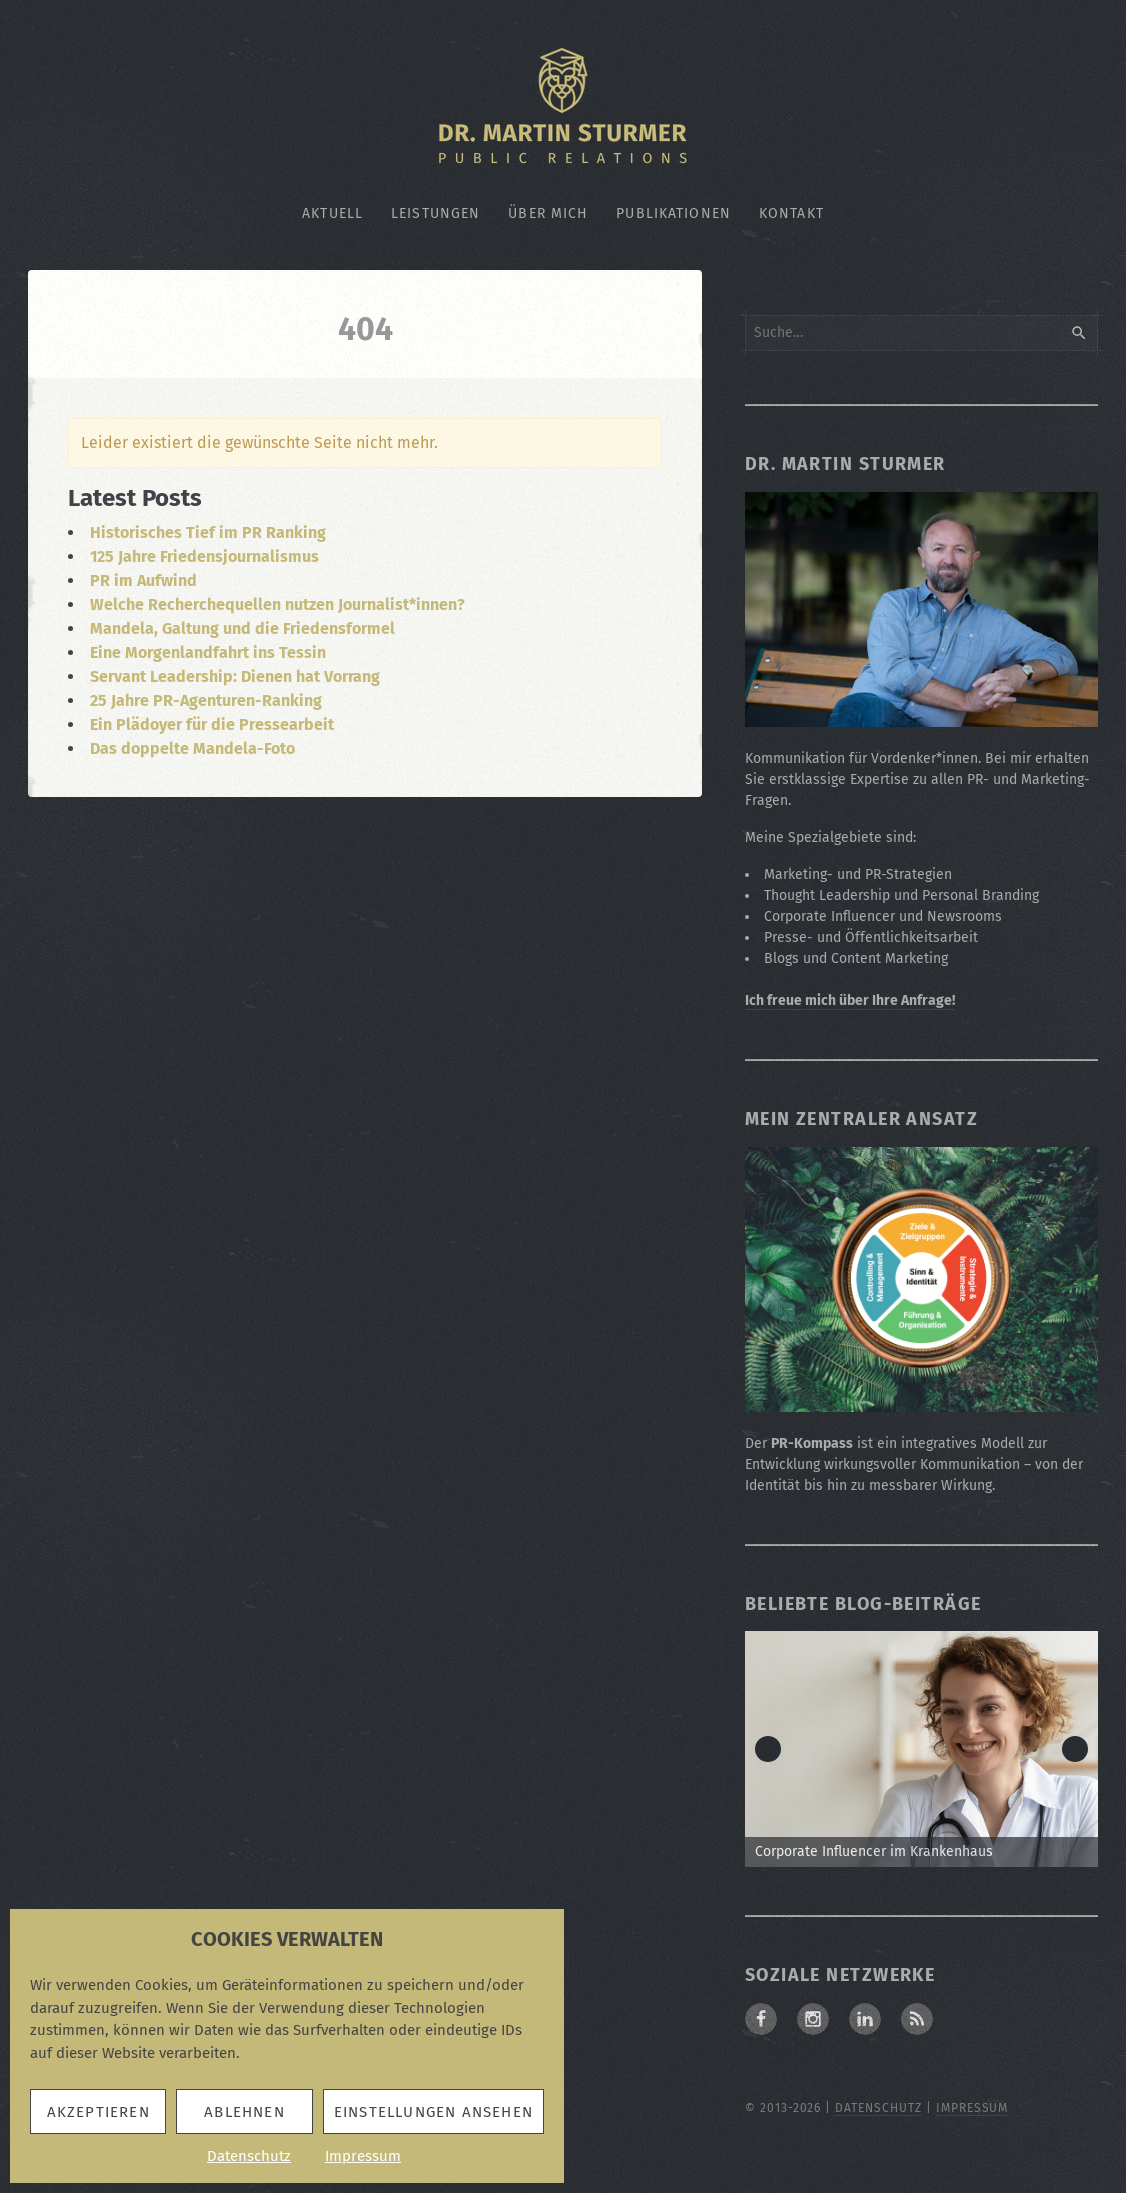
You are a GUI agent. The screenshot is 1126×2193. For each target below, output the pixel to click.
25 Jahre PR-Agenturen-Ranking (206, 700)
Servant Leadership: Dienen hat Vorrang (235, 676)
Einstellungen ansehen (433, 2112)
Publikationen (673, 213)
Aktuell (332, 213)
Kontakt (791, 213)
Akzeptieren (98, 2112)
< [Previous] (768, 1749)
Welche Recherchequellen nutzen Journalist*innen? (277, 604)
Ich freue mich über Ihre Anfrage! (850, 1000)
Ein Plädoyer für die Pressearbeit (212, 724)
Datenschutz (249, 2156)
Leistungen (435, 213)
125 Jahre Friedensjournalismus (204, 556)
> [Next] (1075, 1749)
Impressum (363, 2156)
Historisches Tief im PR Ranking (208, 532)
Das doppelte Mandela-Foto (192, 748)
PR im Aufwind (143, 580)
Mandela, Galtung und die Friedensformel (242, 628)
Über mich (548, 213)
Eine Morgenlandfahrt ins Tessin (208, 652)
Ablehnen (244, 2112)
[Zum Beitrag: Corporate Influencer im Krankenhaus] (921, 1749)
